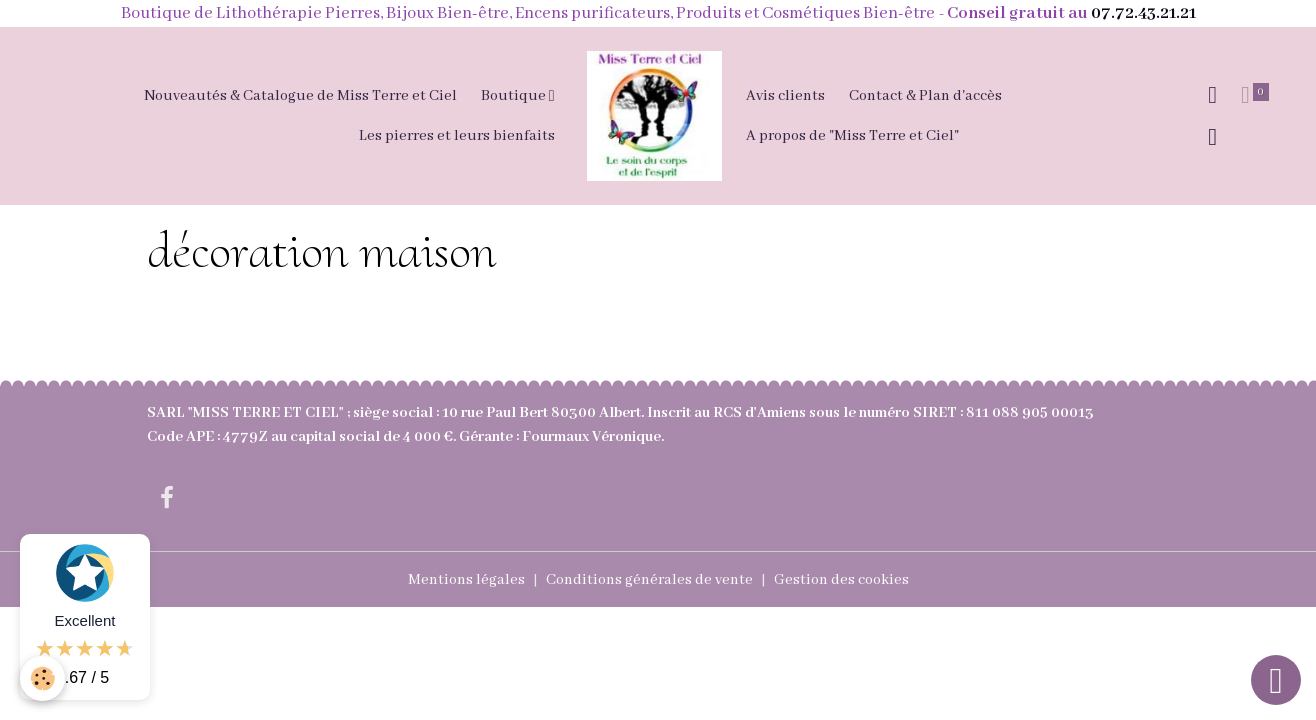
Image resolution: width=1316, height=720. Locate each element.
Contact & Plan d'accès (925, 96)
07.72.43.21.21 (1143, 13)
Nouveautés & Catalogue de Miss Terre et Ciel (300, 96)
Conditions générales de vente (649, 580)
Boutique (515, 96)
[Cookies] (42, 678)
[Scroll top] (1276, 680)
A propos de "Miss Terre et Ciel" (852, 136)
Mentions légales (466, 580)
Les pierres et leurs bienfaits (457, 136)
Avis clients (785, 96)
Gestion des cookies (841, 580)
